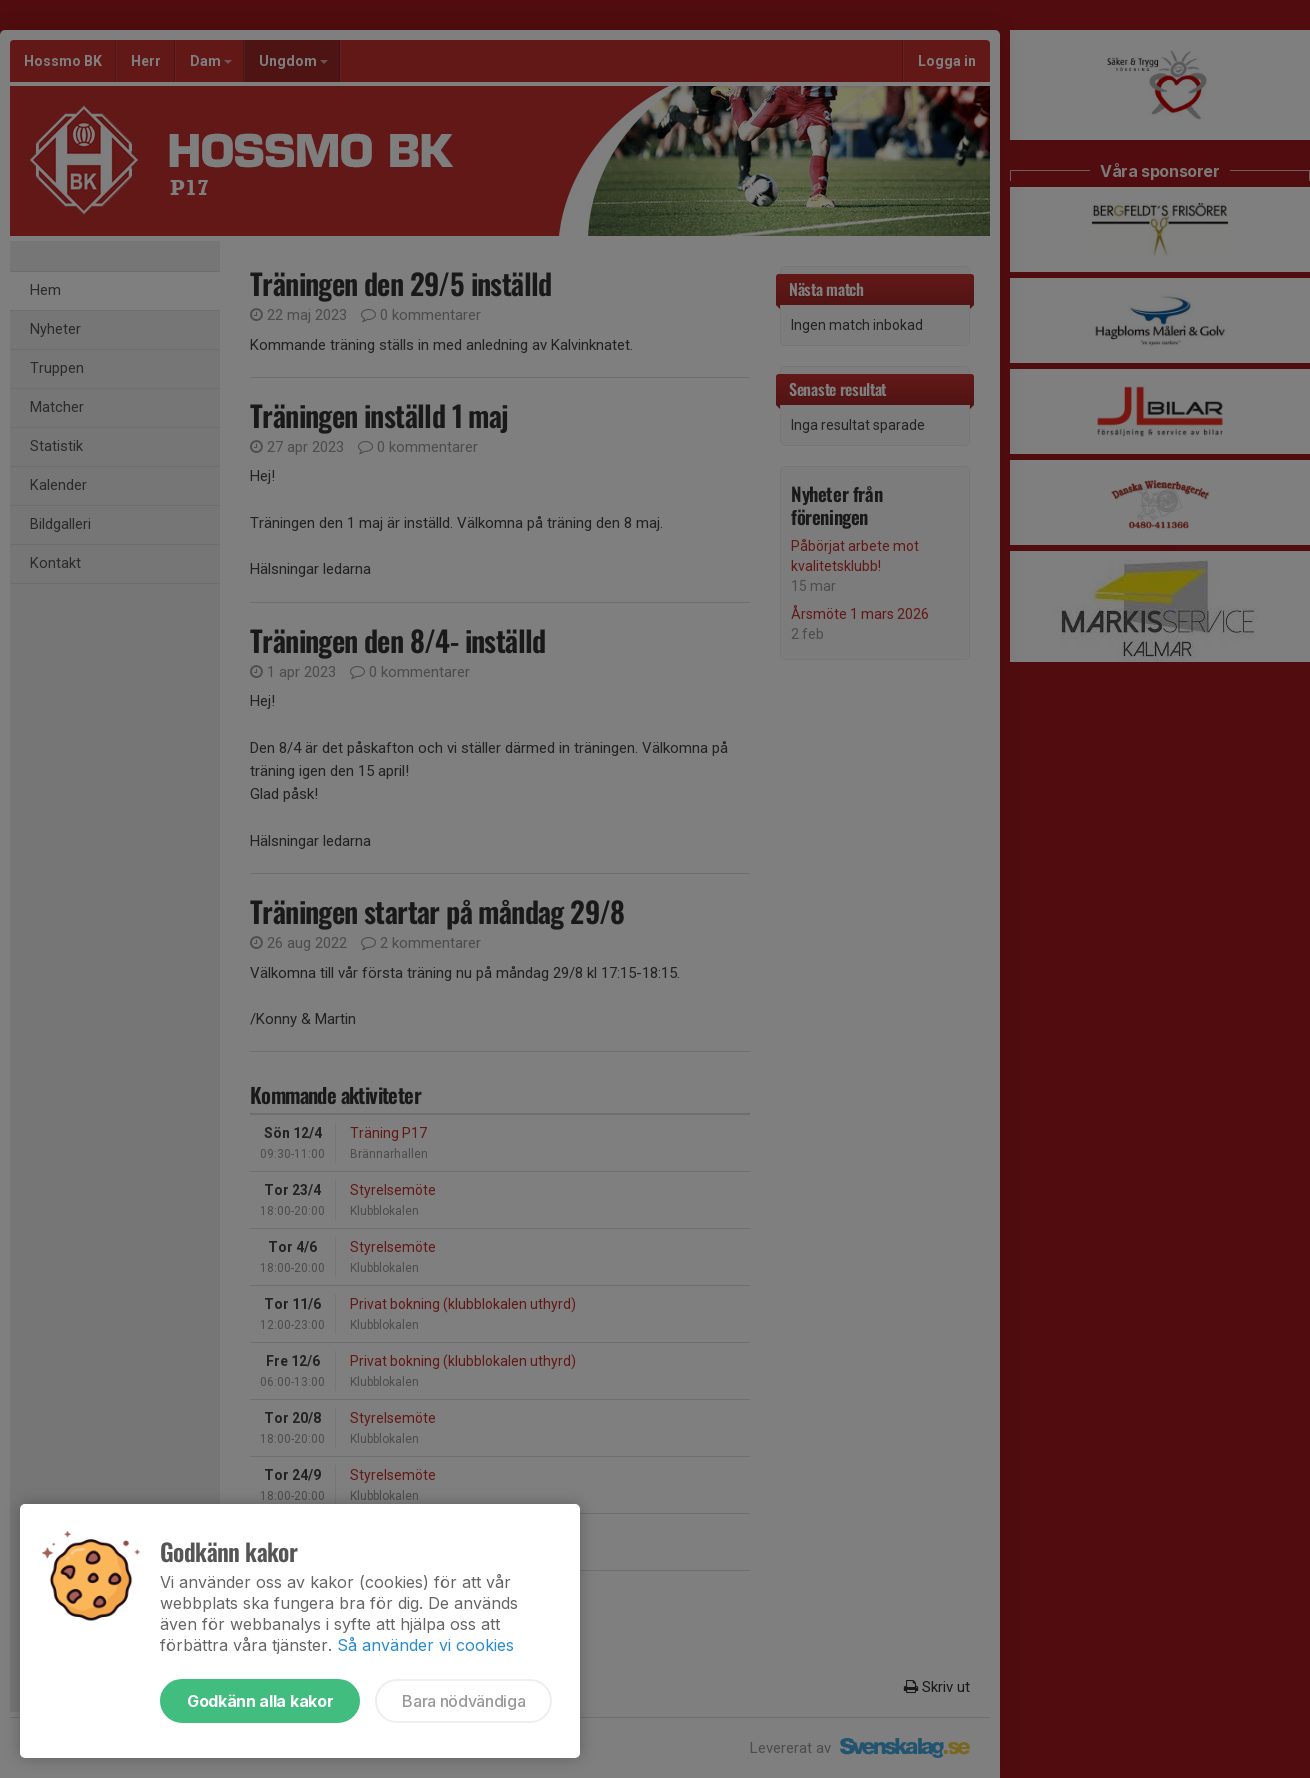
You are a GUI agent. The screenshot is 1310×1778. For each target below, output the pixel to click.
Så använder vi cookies (425, 1645)
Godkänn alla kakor (260, 1701)
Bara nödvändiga (463, 1701)
